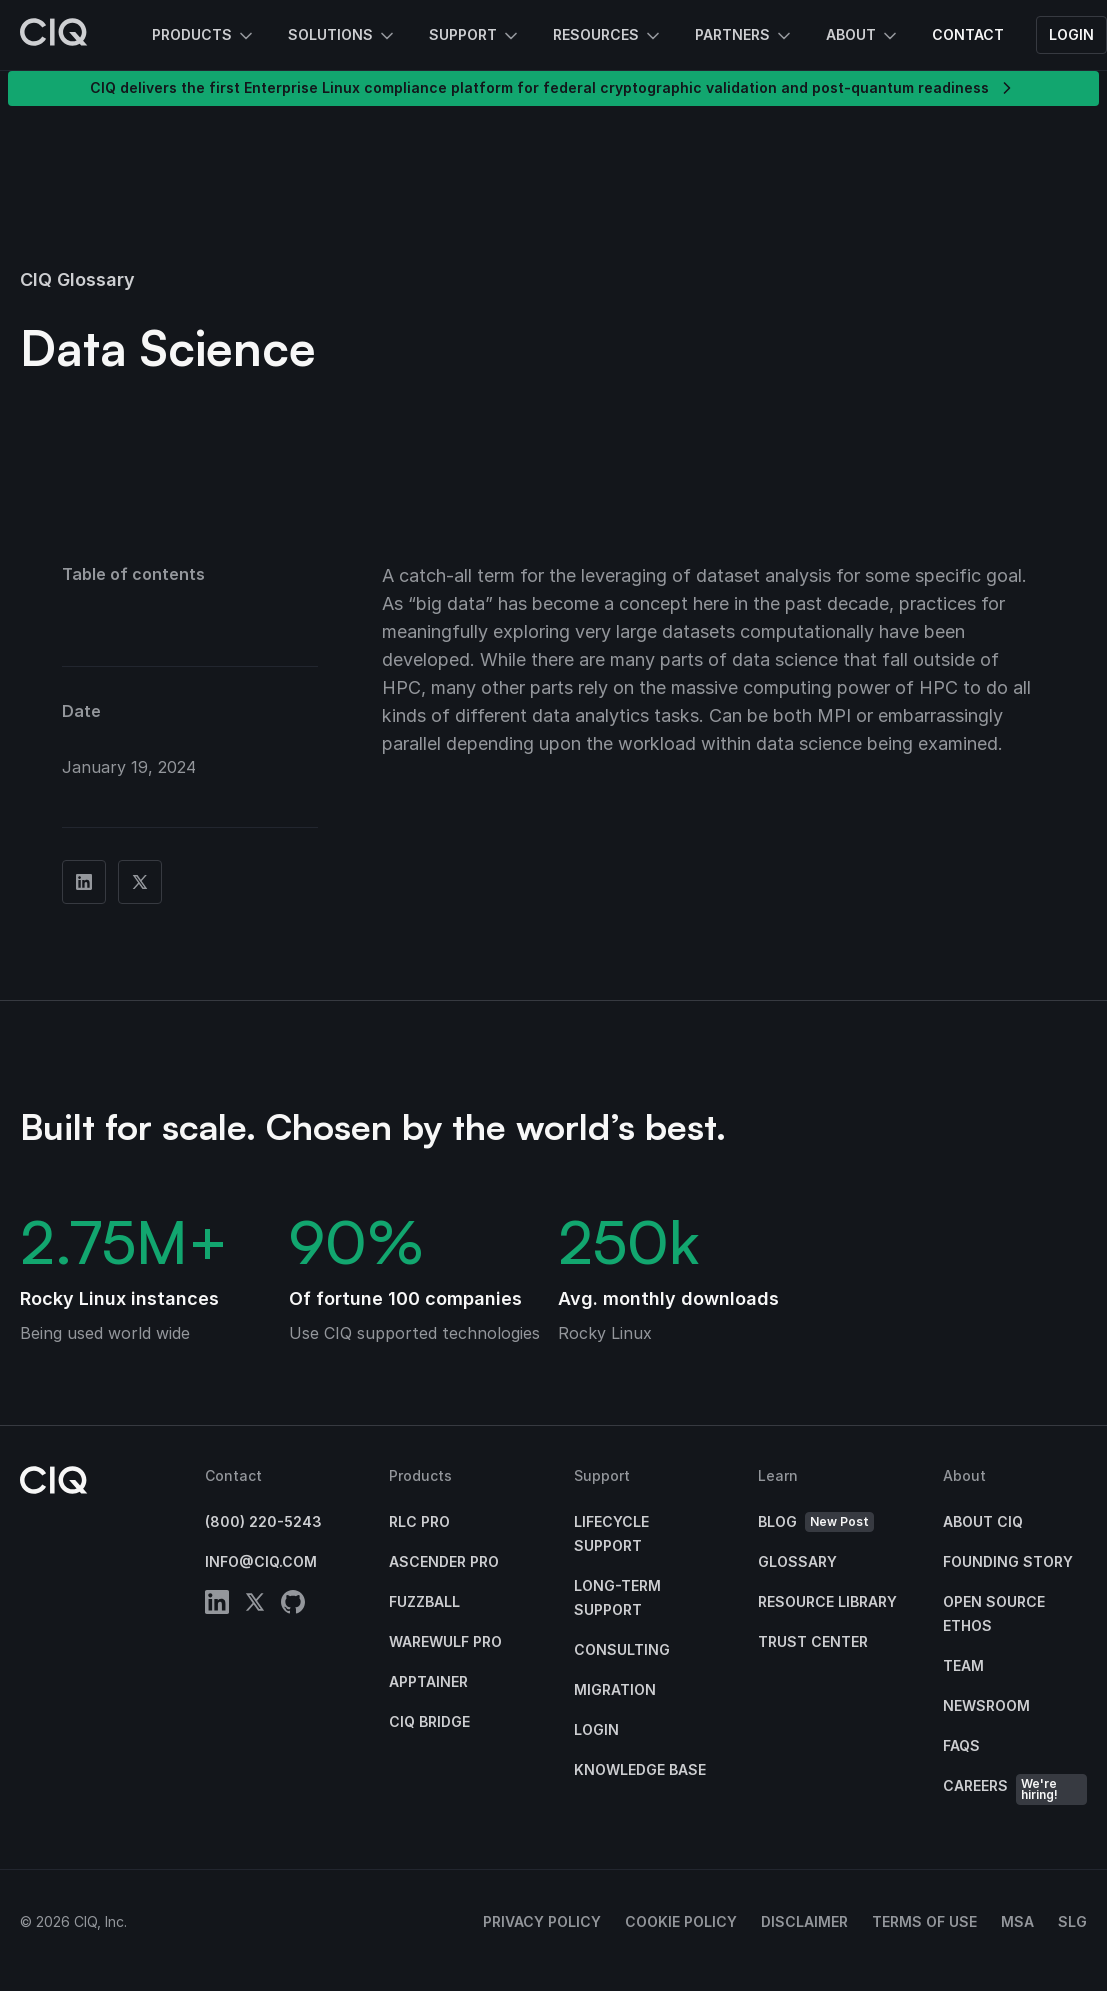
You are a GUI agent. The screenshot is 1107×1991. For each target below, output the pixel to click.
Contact (968, 34)
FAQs (961, 1745)
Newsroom (986, 1705)
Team (963, 1665)
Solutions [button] (342, 36)
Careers (1015, 1789)
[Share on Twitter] (140, 882)
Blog (816, 1522)
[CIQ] (54, 35)
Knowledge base (640, 1769)
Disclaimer (804, 1921)
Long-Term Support (617, 1597)
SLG (1072, 1921)
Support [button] (475, 36)
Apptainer (428, 1681)
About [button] (863, 36)
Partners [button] (744, 36)
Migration (615, 1689)
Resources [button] (608, 36)
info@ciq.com (261, 1561)
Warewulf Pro (445, 1641)
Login (1071, 34)
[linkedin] (217, 1605)
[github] (293, 1605)
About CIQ (983, 1521)
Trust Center (813, 1641)
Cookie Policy (681, 1921)
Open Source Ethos (994, 1613)
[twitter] (255, 1605)
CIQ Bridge (429, 1721)
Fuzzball (424, 1601)
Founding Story (1008, 1561)
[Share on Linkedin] (84, 882)
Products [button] (204, 36)
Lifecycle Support (611, 1533)
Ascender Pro (444, 1561)
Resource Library (827, 1601)
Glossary (797, 1561)
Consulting (622, 1649)
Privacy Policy (542, 1921)
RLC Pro (419, 1521)
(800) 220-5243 (263, 1521)
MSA (1017, 1921)
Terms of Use (924, 1921)
